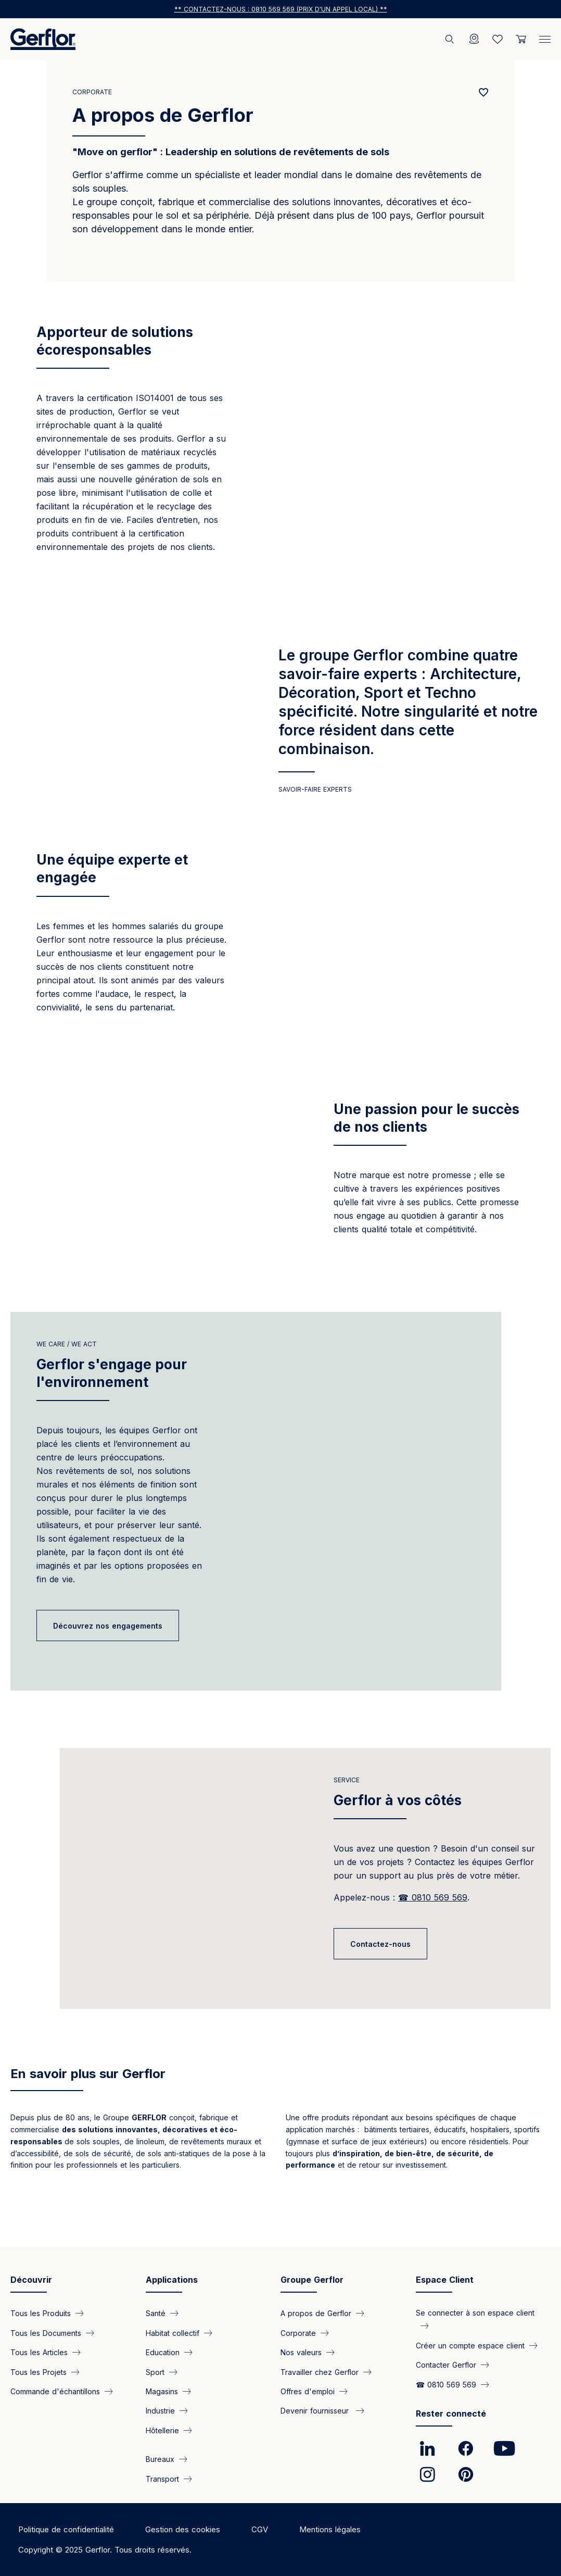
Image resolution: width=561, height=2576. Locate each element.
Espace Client (445, 2280)
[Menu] (545, 37)
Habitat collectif (172, 2332)
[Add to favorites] (484, 92)
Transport (162, 2478)
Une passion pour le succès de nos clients (426, 1118)
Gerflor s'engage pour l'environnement (111, 1404)
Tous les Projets (38, 2371)
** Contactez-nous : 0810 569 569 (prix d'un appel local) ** (280, 9)
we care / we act (66, 1375)
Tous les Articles (39, 2352)
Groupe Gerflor (311, 2280)
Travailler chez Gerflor (319, 2371)
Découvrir (31, 2280)
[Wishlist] (497, 39)
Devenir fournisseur (315, 2410)
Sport (155, 2371)
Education (163, 2352)
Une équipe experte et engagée (112, 868)
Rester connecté (451, 2413)
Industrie (160, 2410)
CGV (259, 2529)
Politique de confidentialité (66, 2529)
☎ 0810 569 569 (446, 2384)
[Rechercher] (450, 39)
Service (347, 1811)
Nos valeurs (301, 2352)
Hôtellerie (162, 2430)
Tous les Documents (45, 2332)
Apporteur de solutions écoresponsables (114, 341)
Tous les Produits (40, 2313)
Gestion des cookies (182, 2529)
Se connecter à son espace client (475, 2313)
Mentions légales (330, 2529)
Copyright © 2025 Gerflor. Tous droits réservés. (105, 2550)
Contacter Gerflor (446, 2364)
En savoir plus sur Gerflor (87, 2104)
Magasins (162, 2391)
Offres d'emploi (307, 2391)
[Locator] (474, 39)
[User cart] (521, 39)
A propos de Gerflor (315, 2313)
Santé (155, 2313)
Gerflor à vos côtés (398, 1831)
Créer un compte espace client (470, 2345)
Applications (172, 2280)
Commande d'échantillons (55, 2391)
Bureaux (160, 2459)
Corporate (92, 92)
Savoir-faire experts (315, 789)
